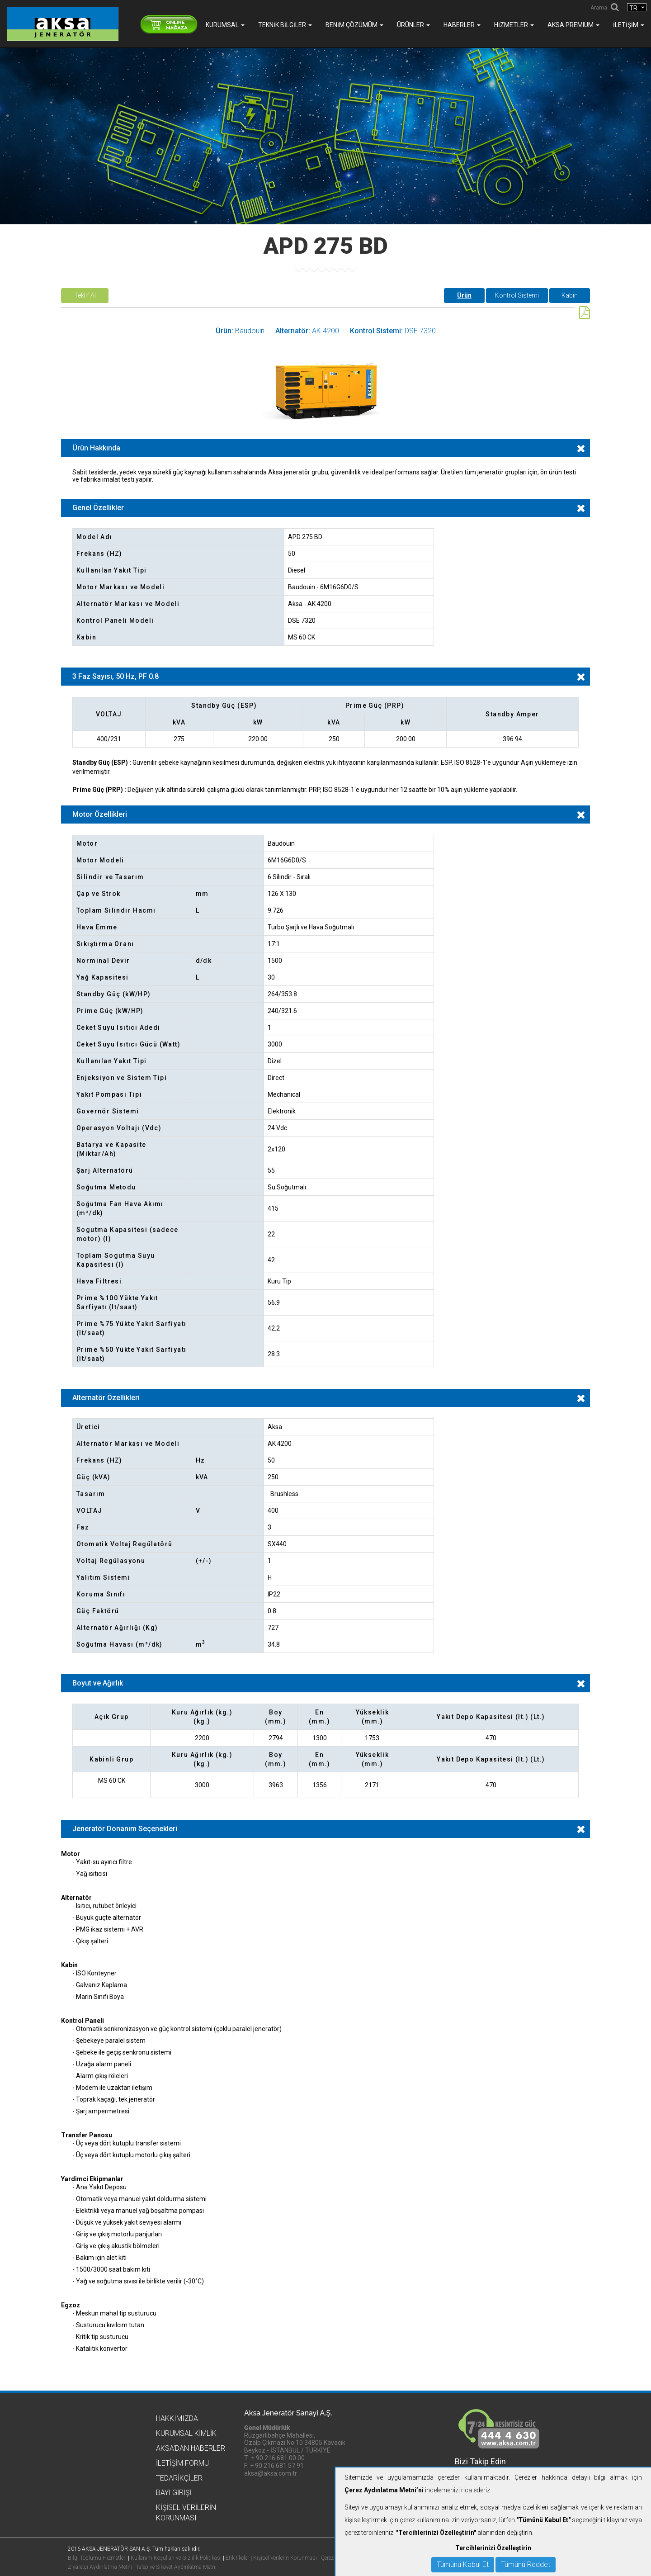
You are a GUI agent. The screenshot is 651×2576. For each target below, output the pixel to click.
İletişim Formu (182, 2463)
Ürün (464, 295)
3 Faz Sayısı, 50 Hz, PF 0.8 (115, 676)
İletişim (628, 24)
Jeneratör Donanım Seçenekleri (124, 1828)
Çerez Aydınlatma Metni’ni (384, 2490)
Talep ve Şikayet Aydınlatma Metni (176, 2567)
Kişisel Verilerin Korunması (285, 2558)
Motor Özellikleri (99, 814)
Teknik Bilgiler (285, 24)
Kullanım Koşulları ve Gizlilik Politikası (176, 2558)
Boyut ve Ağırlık (97, 1683)
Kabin (569, 295)
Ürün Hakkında (96, 448)
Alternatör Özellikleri (106, 1397)
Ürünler (413, 24)
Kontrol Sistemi (517, 295)
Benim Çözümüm (354, 24)
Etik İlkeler (237, 2558)
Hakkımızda (177, 2418)
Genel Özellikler (98, 507)
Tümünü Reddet (525, 2564)
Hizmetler (514, 24)
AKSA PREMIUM (573, 24)
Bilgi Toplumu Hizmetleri (97, 2558)
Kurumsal (225, 24)
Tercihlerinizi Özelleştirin (493, 2548)
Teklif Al (85, 295)
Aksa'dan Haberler (190, 2448)
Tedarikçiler (179, 2478)
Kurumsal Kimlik (186, 2433)
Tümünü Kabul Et (463, 2564)
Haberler (462, 24)
